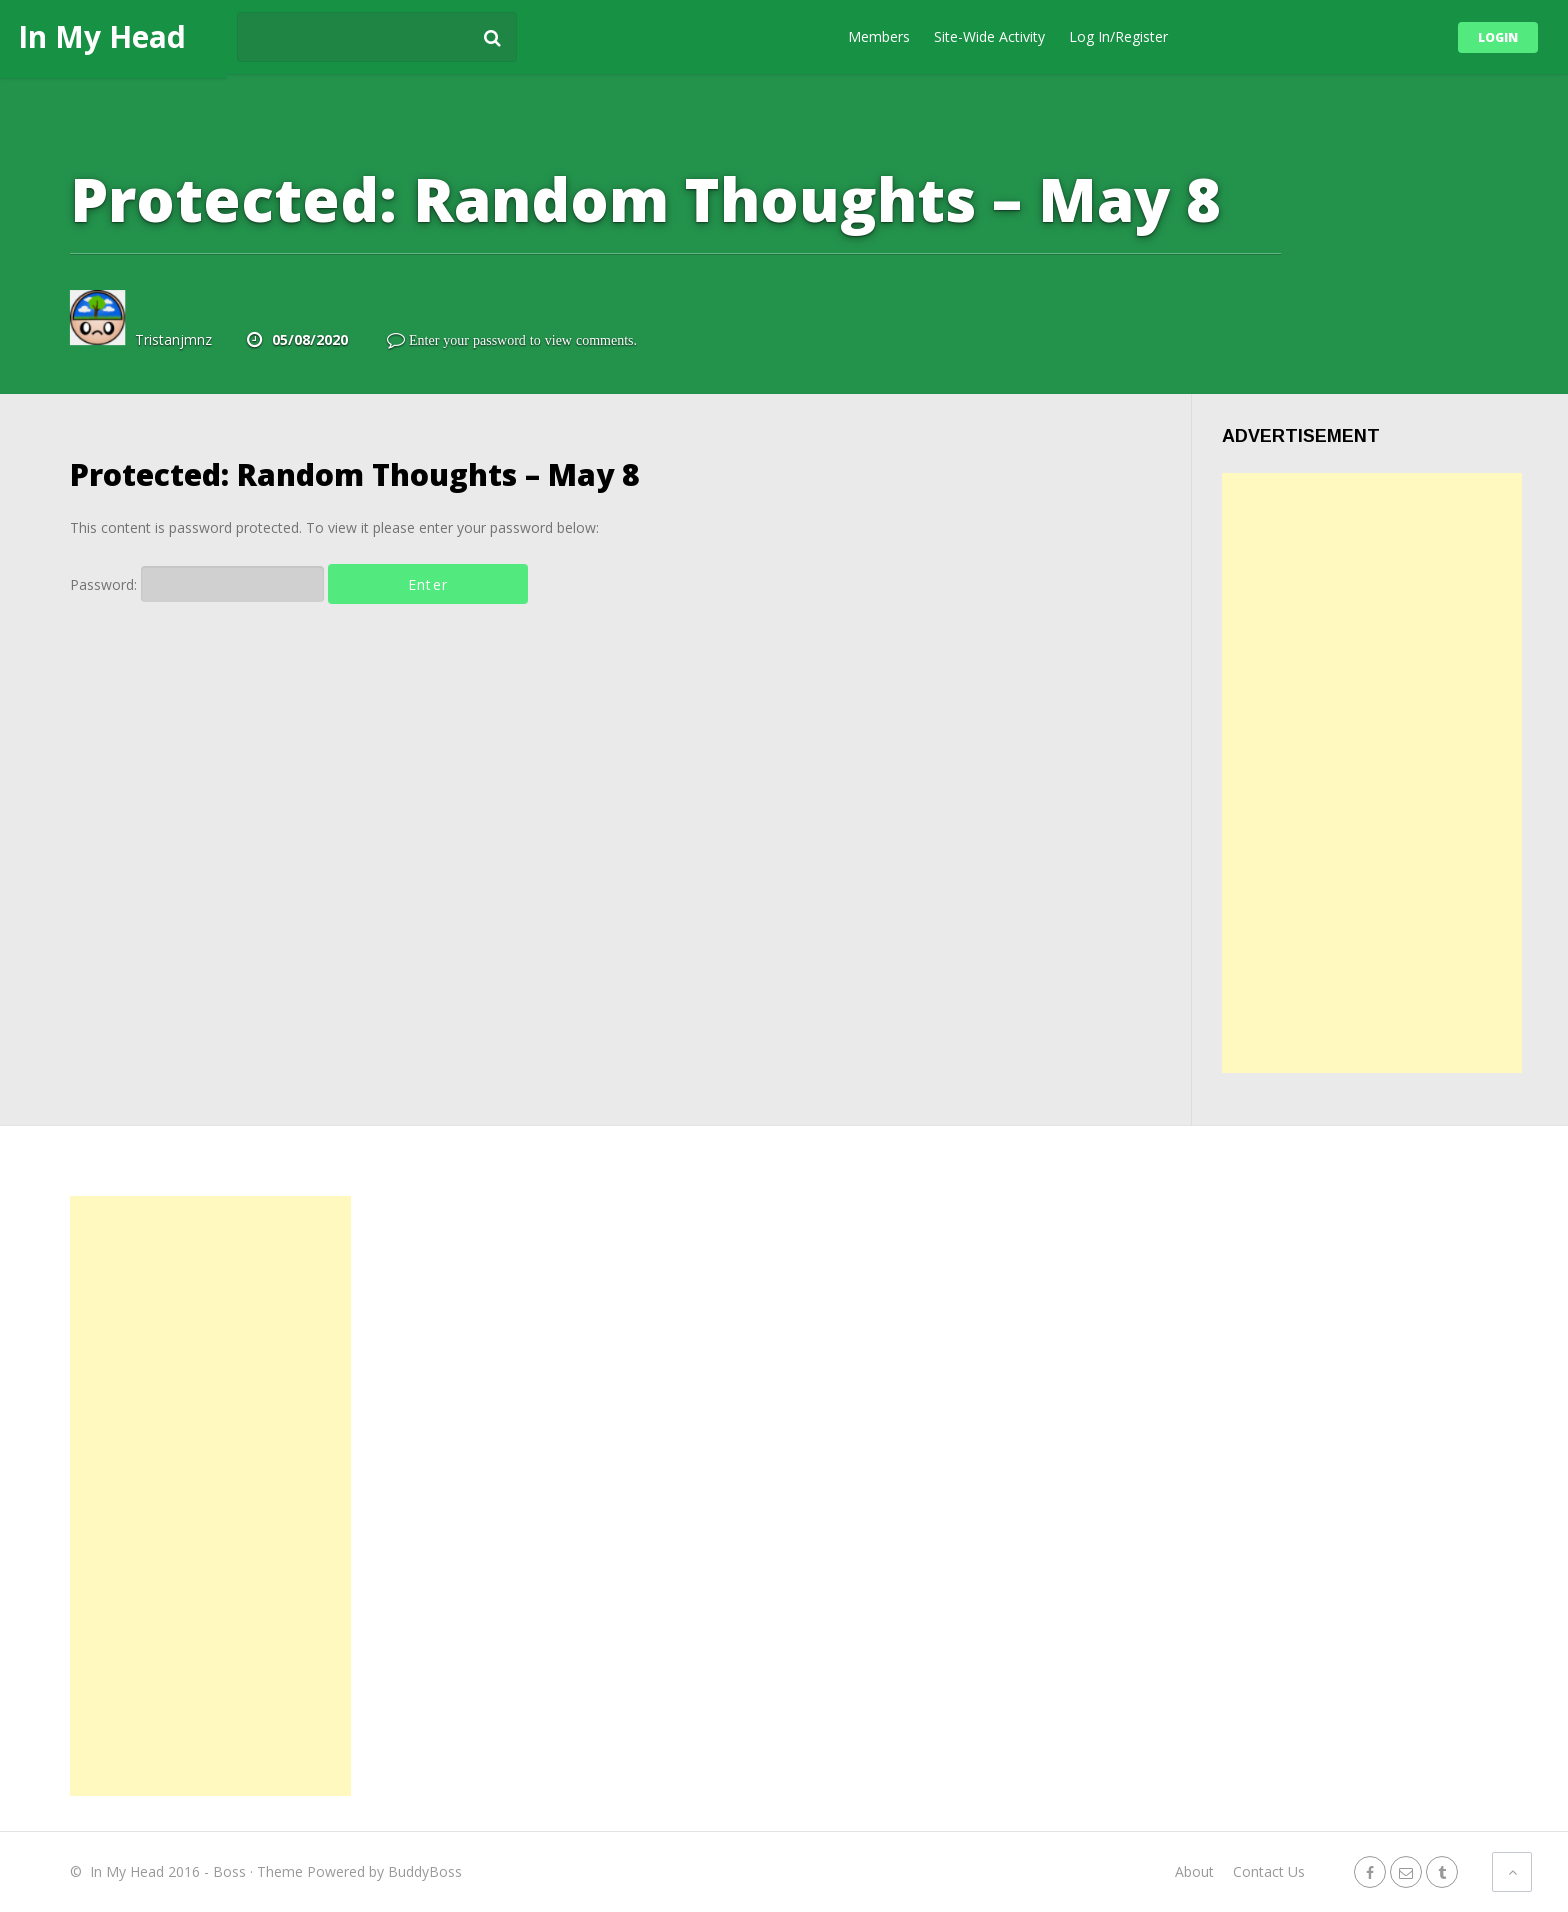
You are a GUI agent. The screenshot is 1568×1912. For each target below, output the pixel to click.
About (1194, 1871)
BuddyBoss (425, 1871)
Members (879, 36)
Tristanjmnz (173, 339)
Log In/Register (1118, 36)
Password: (197, 584)
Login (1498, 37)
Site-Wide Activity (989, 36)
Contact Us (1269, 1871)
